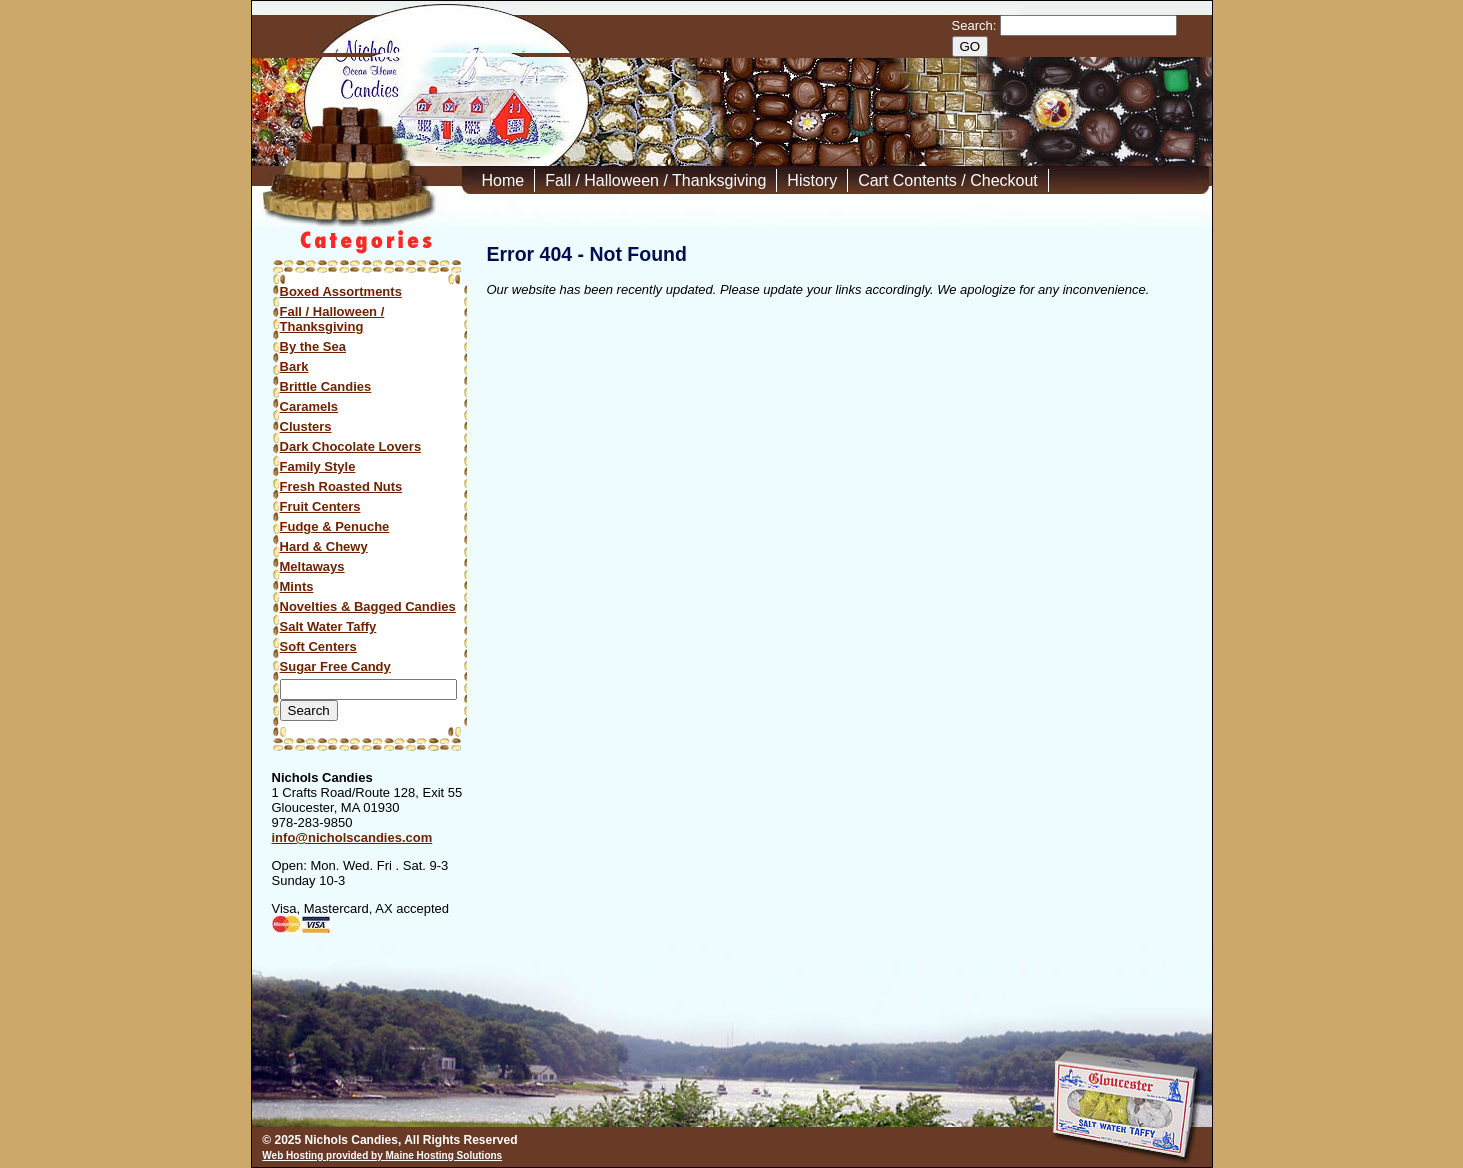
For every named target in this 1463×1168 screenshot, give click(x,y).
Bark (294, 366)
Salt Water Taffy (328, 626)
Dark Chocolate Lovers (351, 446)
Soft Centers (318, 646)
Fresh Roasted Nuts (341, 486)
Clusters (306, 426)
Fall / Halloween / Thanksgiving (655, 180)
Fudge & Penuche (335, 526)
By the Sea (313, 346)
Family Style (318, 466)
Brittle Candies (326, 386)
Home (503, 180)
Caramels (309, 406)
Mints (297, 586)
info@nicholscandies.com (352, 837)
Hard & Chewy (324, 546)
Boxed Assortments (341, 291)
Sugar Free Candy (335, 666)
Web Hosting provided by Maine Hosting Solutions (382, 1155)
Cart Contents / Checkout (948, 180)
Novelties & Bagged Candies (368, 606)
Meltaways (312, 566)
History (812, 180)
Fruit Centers (320, 506)
